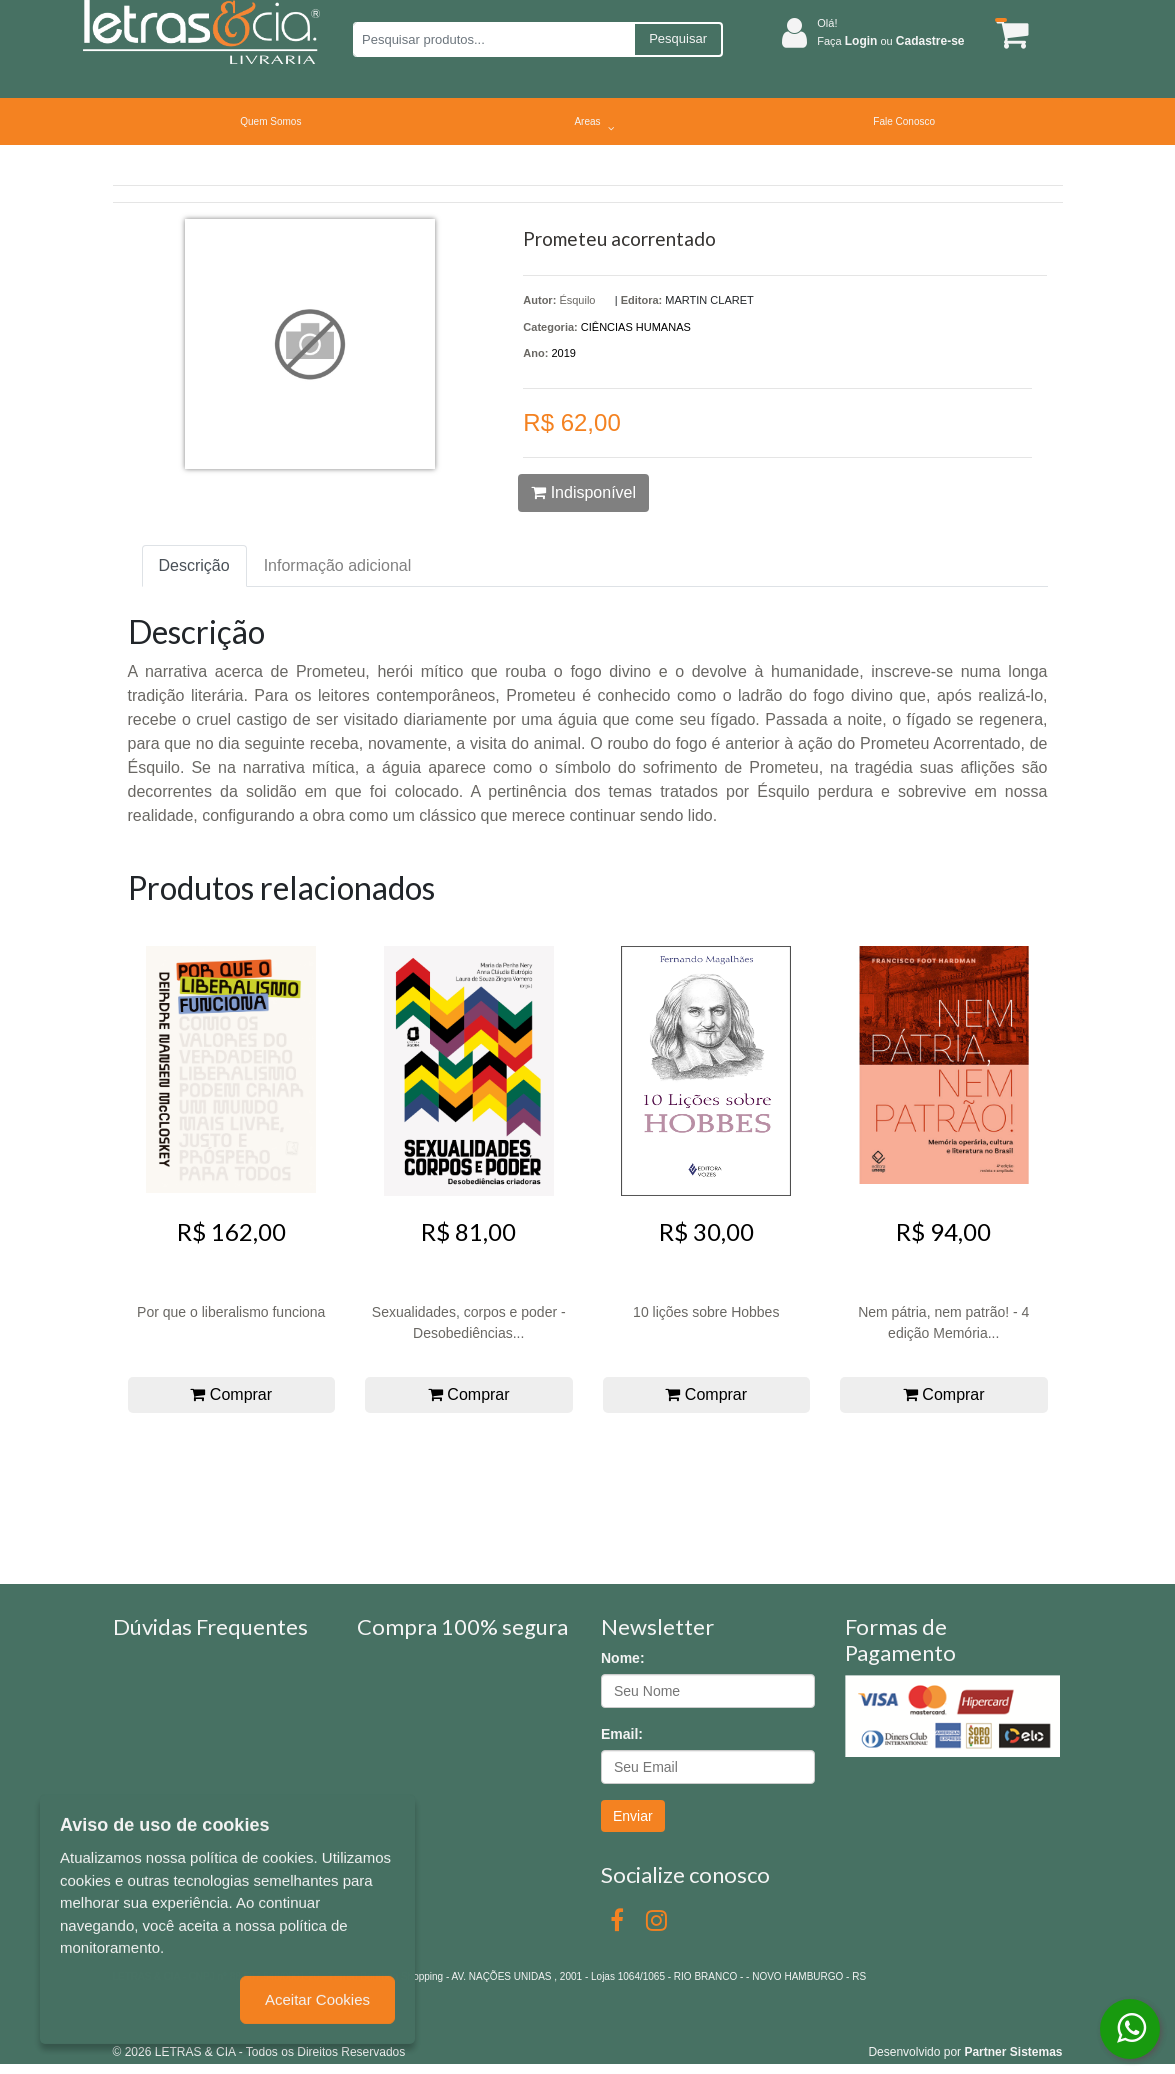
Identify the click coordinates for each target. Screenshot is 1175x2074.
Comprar (231, 1394)
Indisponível (583, 492)
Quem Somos (270, 121)
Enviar (633, 1816)
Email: (622, 1734)
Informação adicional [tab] (338, 565)
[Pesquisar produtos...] (493, 39)
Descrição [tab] (194, 565)
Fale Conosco (904, 121)
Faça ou (890, 41)
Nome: (623, 1658)
